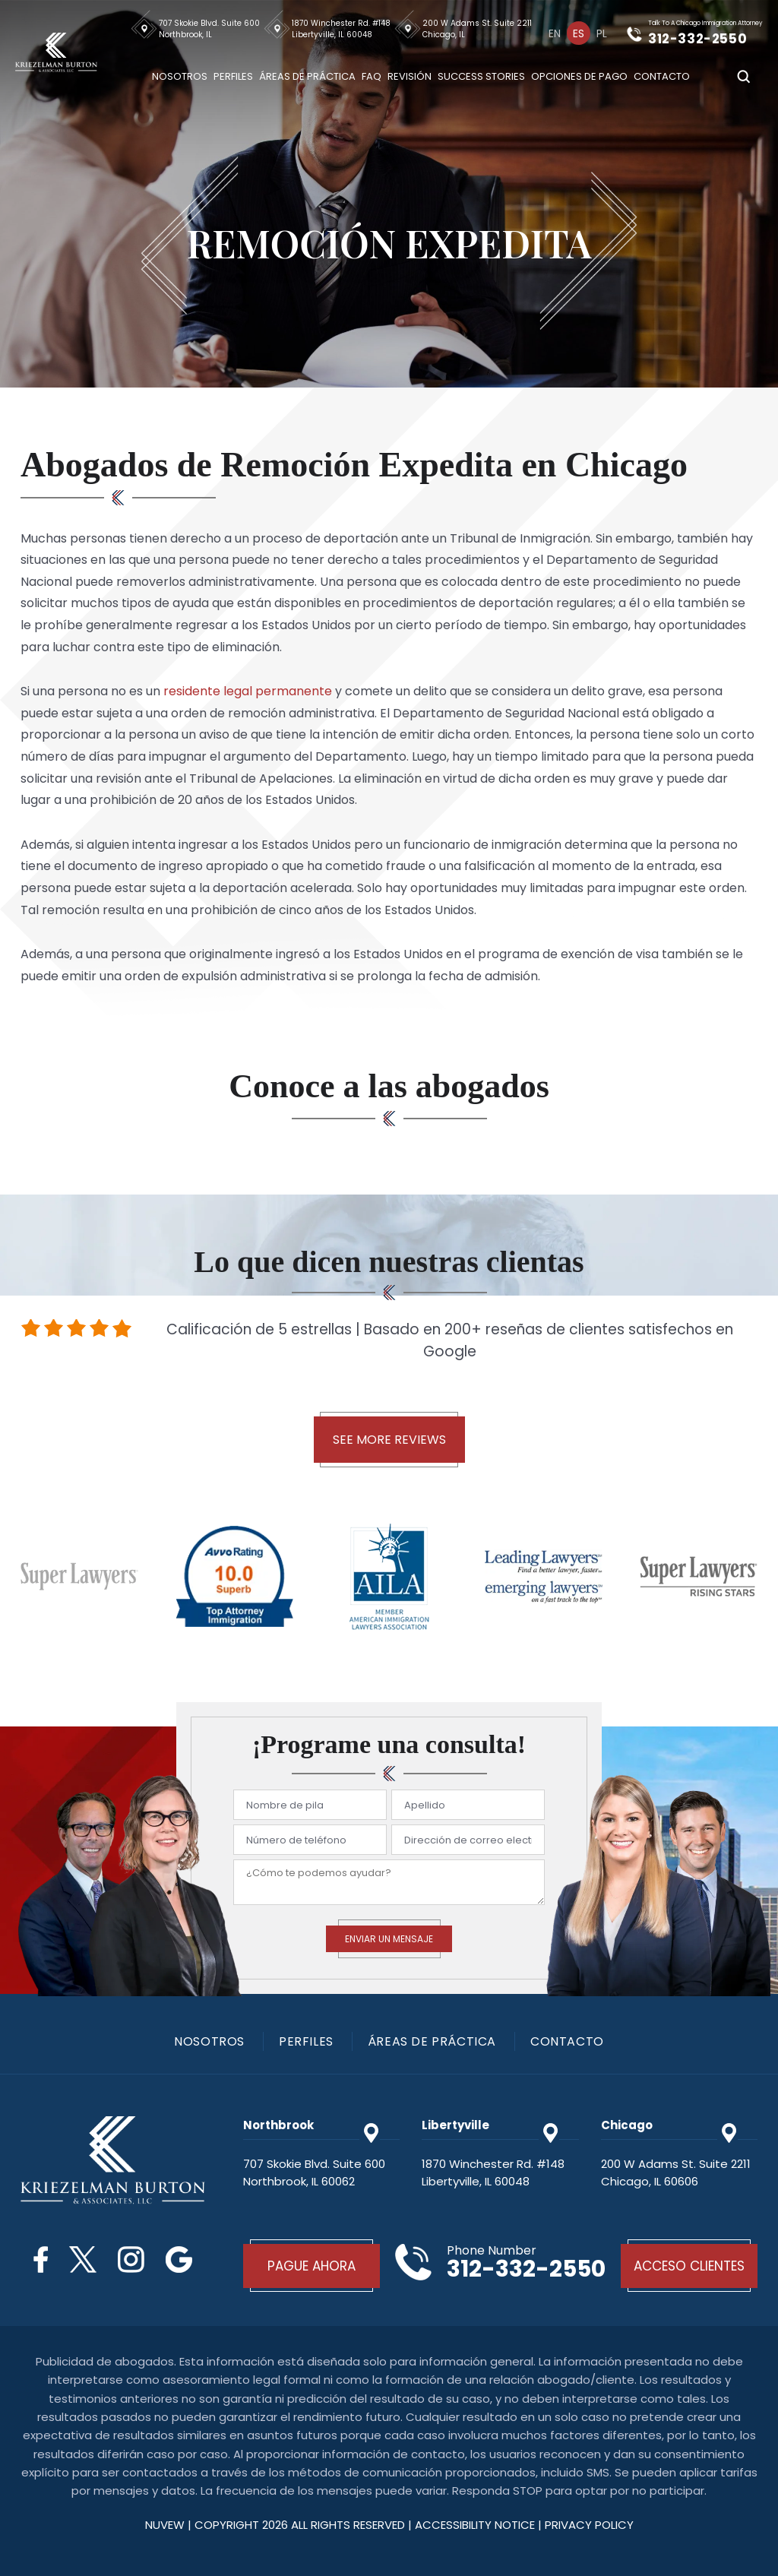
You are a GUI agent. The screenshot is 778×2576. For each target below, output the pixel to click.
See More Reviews (389, 1439)
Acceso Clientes (689, 2266)
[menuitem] (554, 33)
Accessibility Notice (476, 2525)
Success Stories (481, 76)
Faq (371, 76)
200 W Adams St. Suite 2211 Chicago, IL (477, 28)
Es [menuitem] (578, 33)
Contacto (662, 76)
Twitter (82, 2259)
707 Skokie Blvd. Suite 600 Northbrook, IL (209, 28)
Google (179, 2259)
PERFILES (306, 2042)
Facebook (40, 2259)
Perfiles (233, 76)
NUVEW (165, 2525)
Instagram (131, 2259)
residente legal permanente (247, 691)
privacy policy (589, 2525)
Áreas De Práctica (307, 76)
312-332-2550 (697, 39)
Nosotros (179, 76)
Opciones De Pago (579, 76)
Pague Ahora (311, 2266)
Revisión (409, 76)
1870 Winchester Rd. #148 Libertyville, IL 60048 (341, 28)
